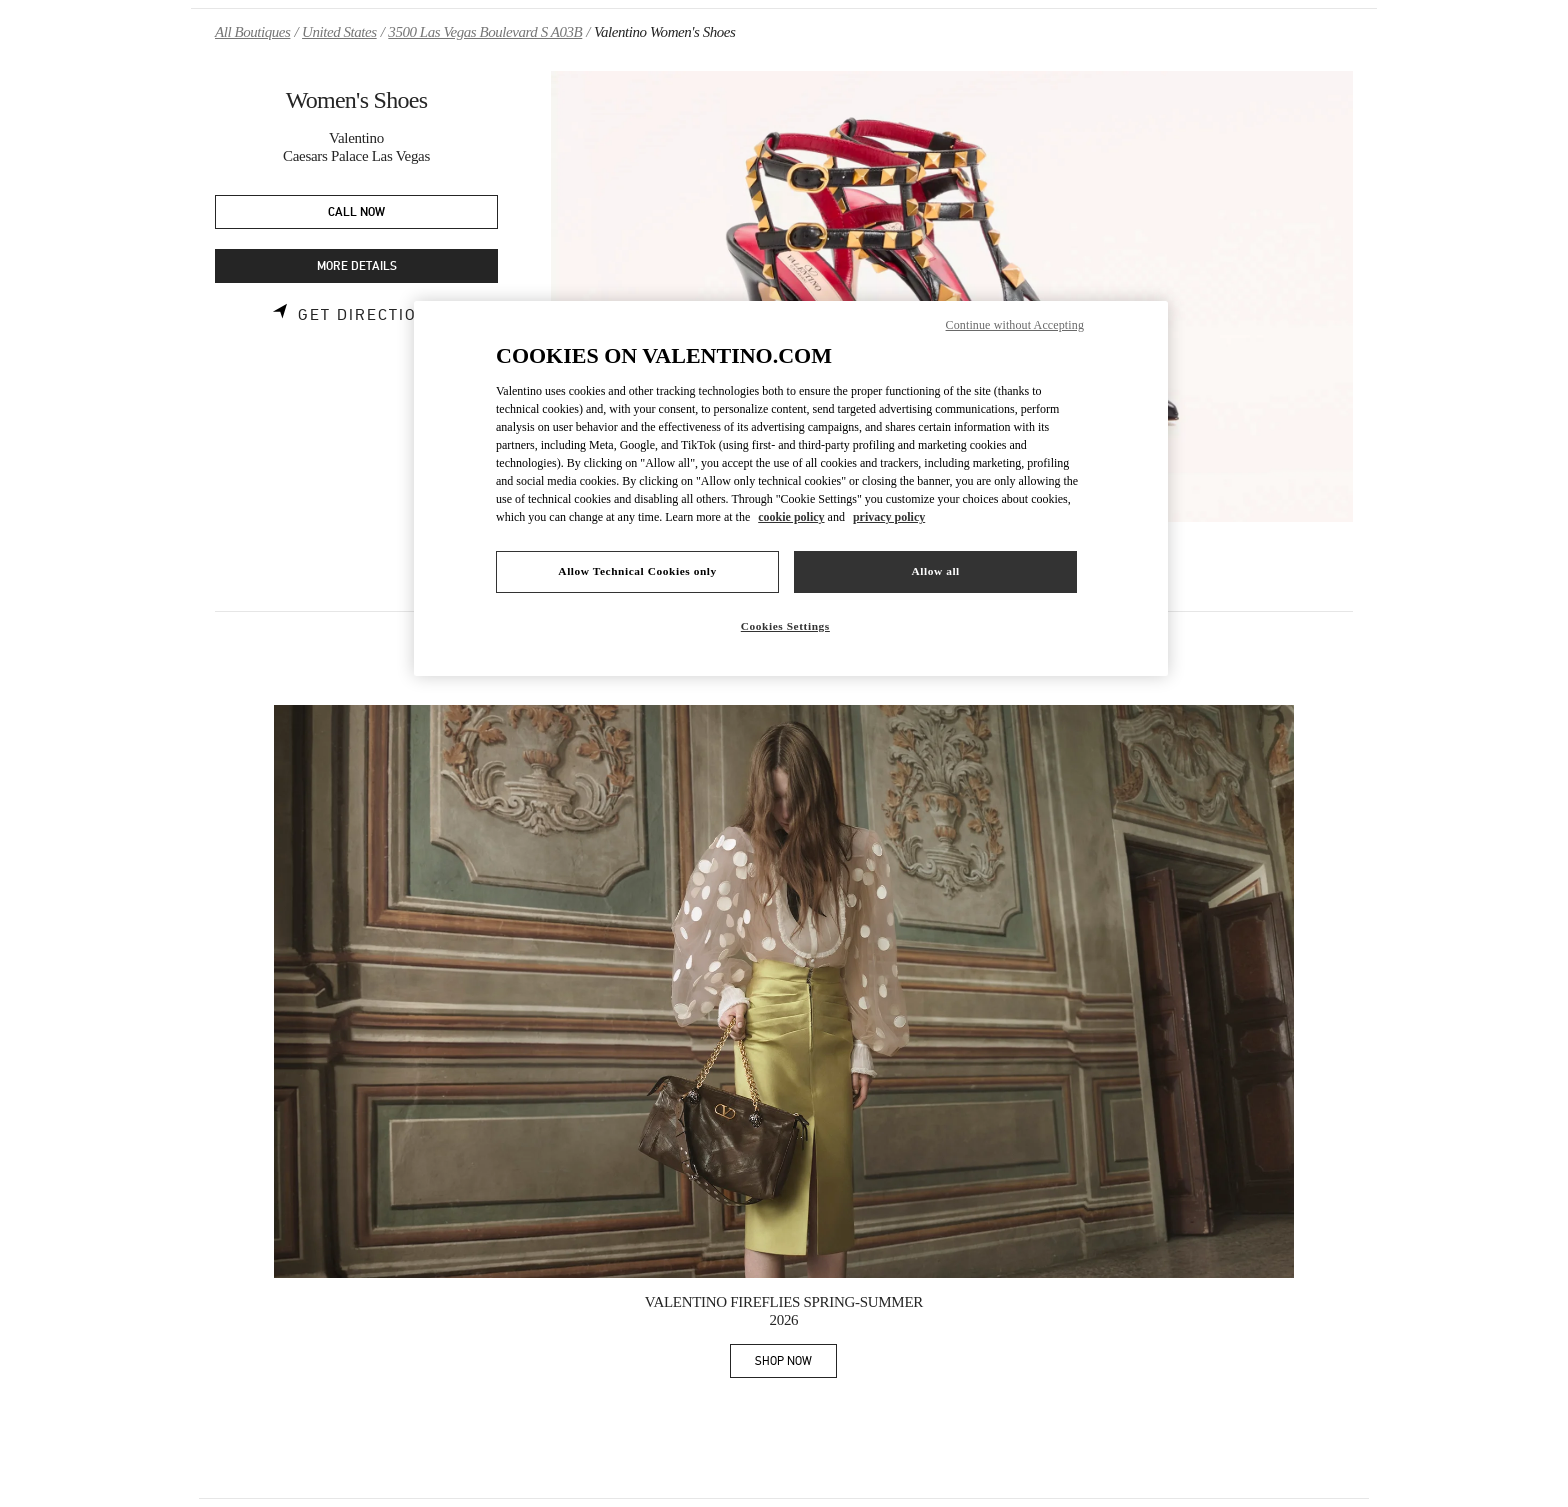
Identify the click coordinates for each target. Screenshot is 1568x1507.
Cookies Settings (785, 626)
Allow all (935, 571)
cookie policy (791, 517)
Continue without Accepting (1015, 325)
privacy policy (889, 517)
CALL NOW (356, 212)
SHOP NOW (796, 1364)
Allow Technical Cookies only (637, 571)
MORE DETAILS (357, 266)
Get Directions (369, 315)
